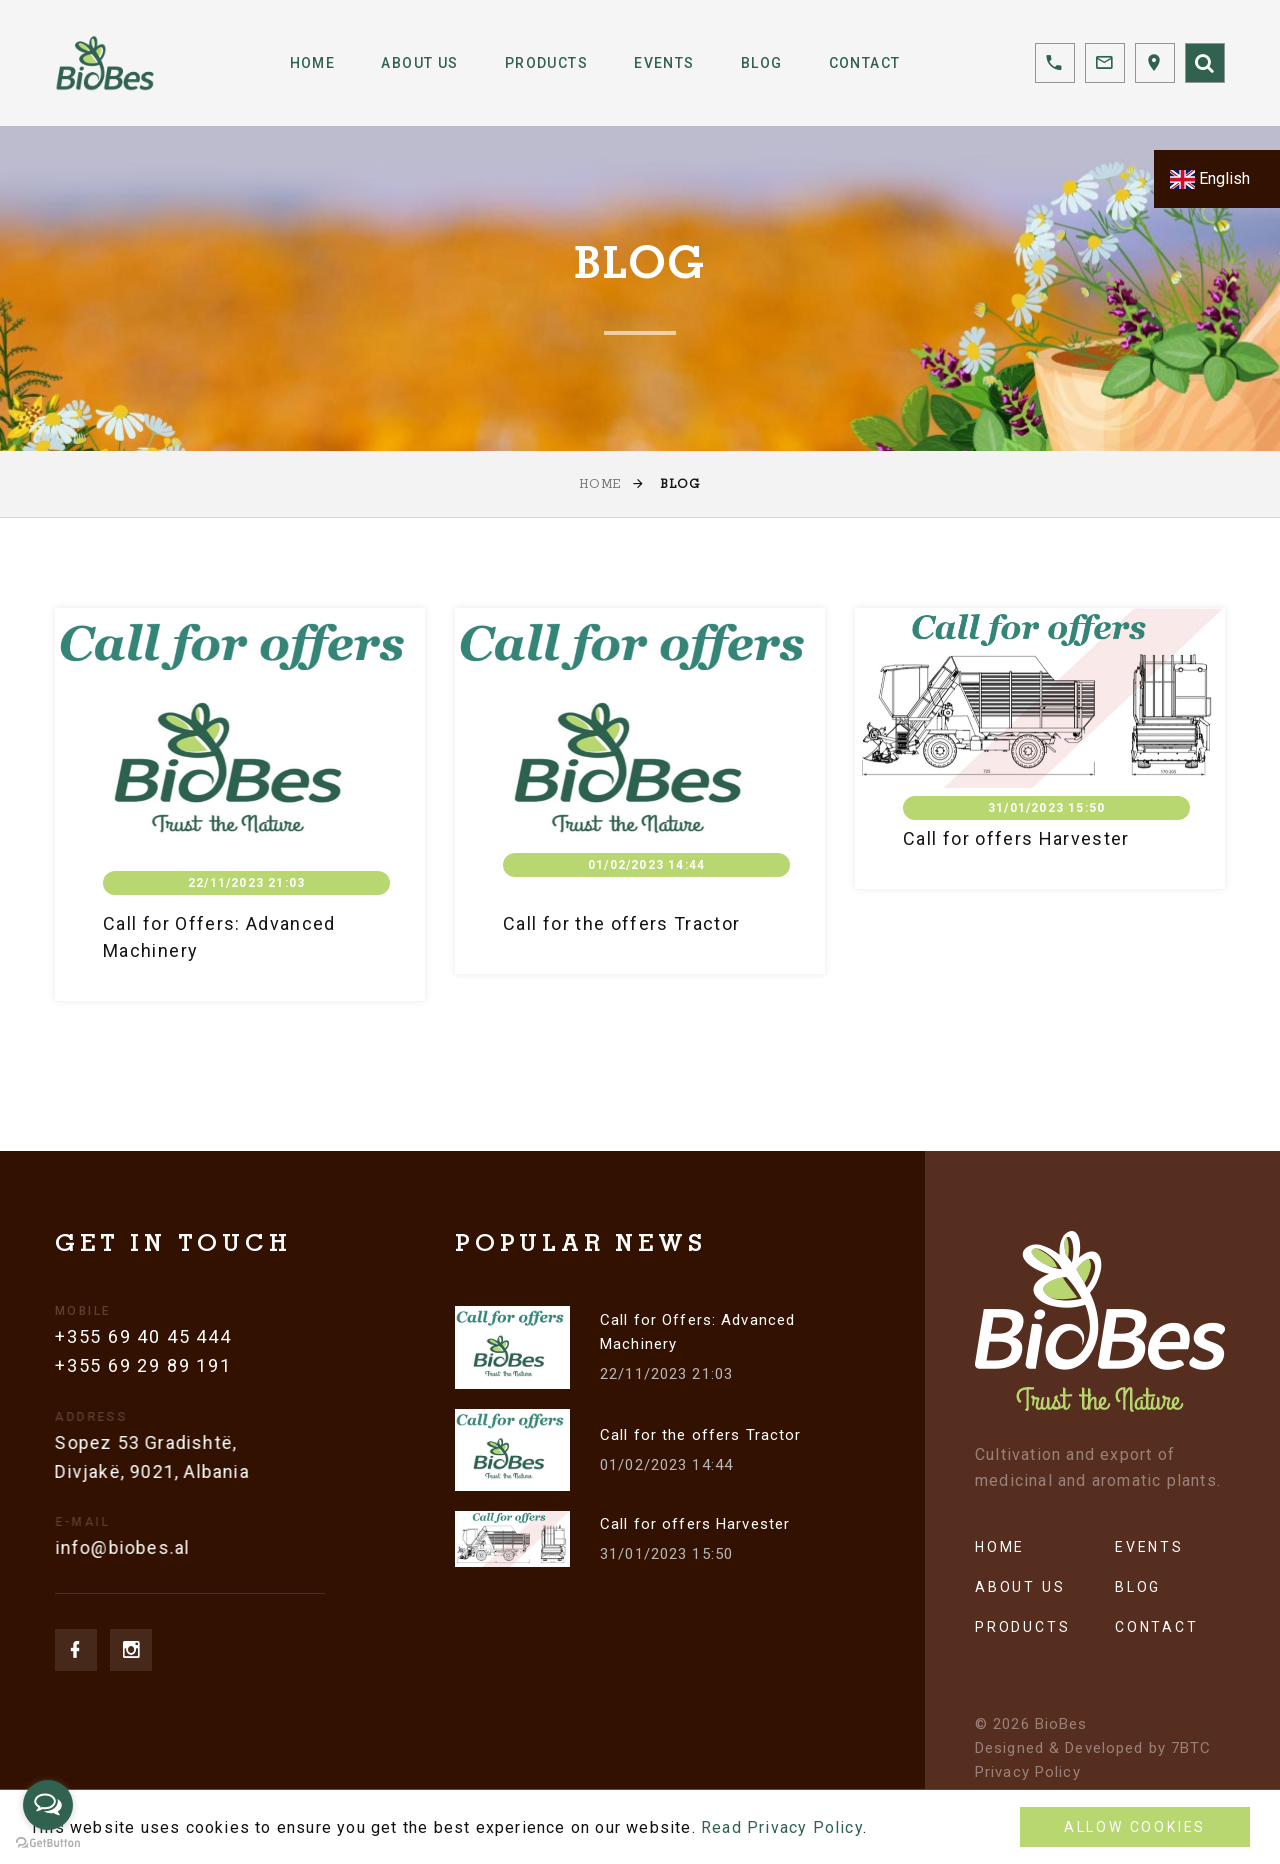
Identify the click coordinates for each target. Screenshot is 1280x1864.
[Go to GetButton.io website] (48, 1843)
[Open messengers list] (48, 1805)
